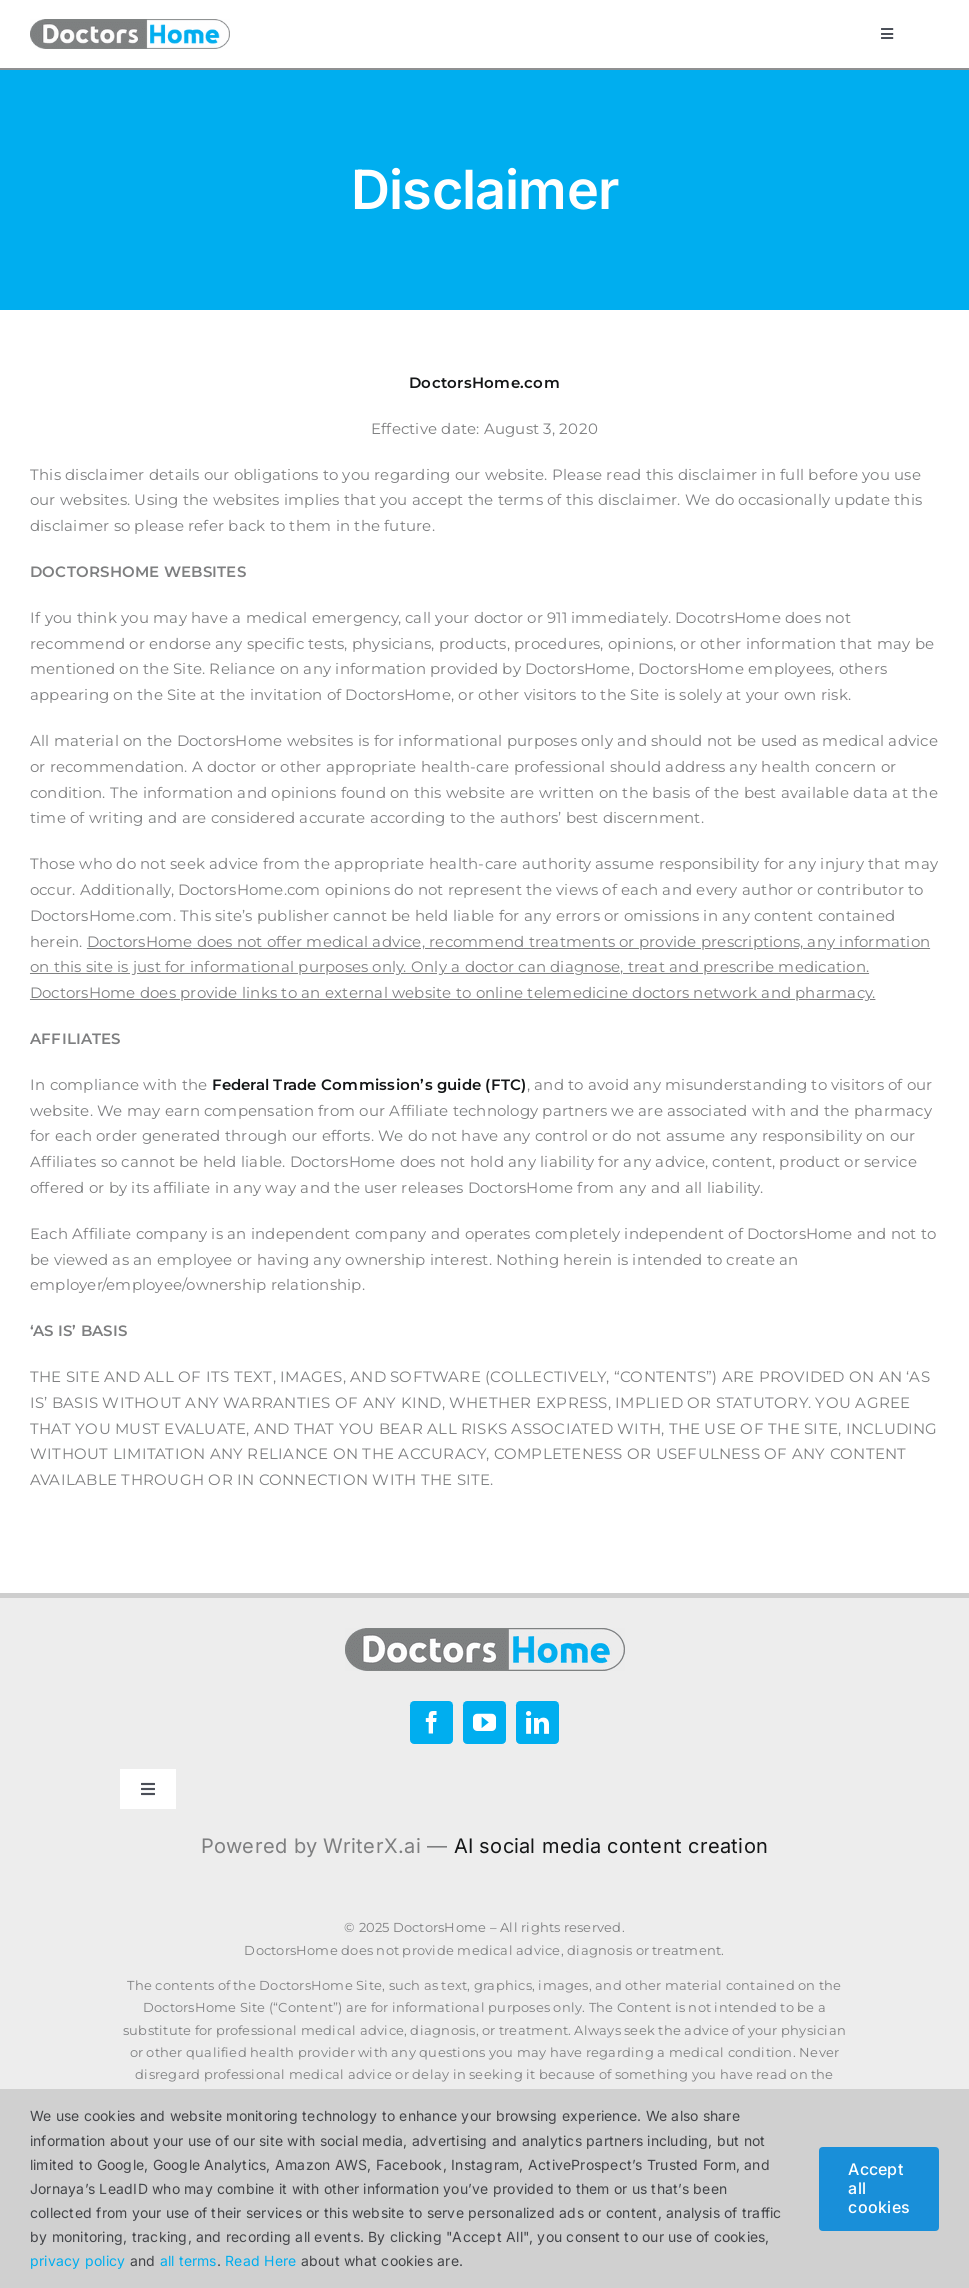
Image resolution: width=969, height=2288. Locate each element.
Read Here (260, 2260)
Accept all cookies (879, 2188)
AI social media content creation (611, 1846)
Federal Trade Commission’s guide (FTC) (369, 1084)
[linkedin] (537, 1722)
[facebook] (431, 1722)
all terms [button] (188, 2260)
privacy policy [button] (77, 2260)
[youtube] (484, 1722)
